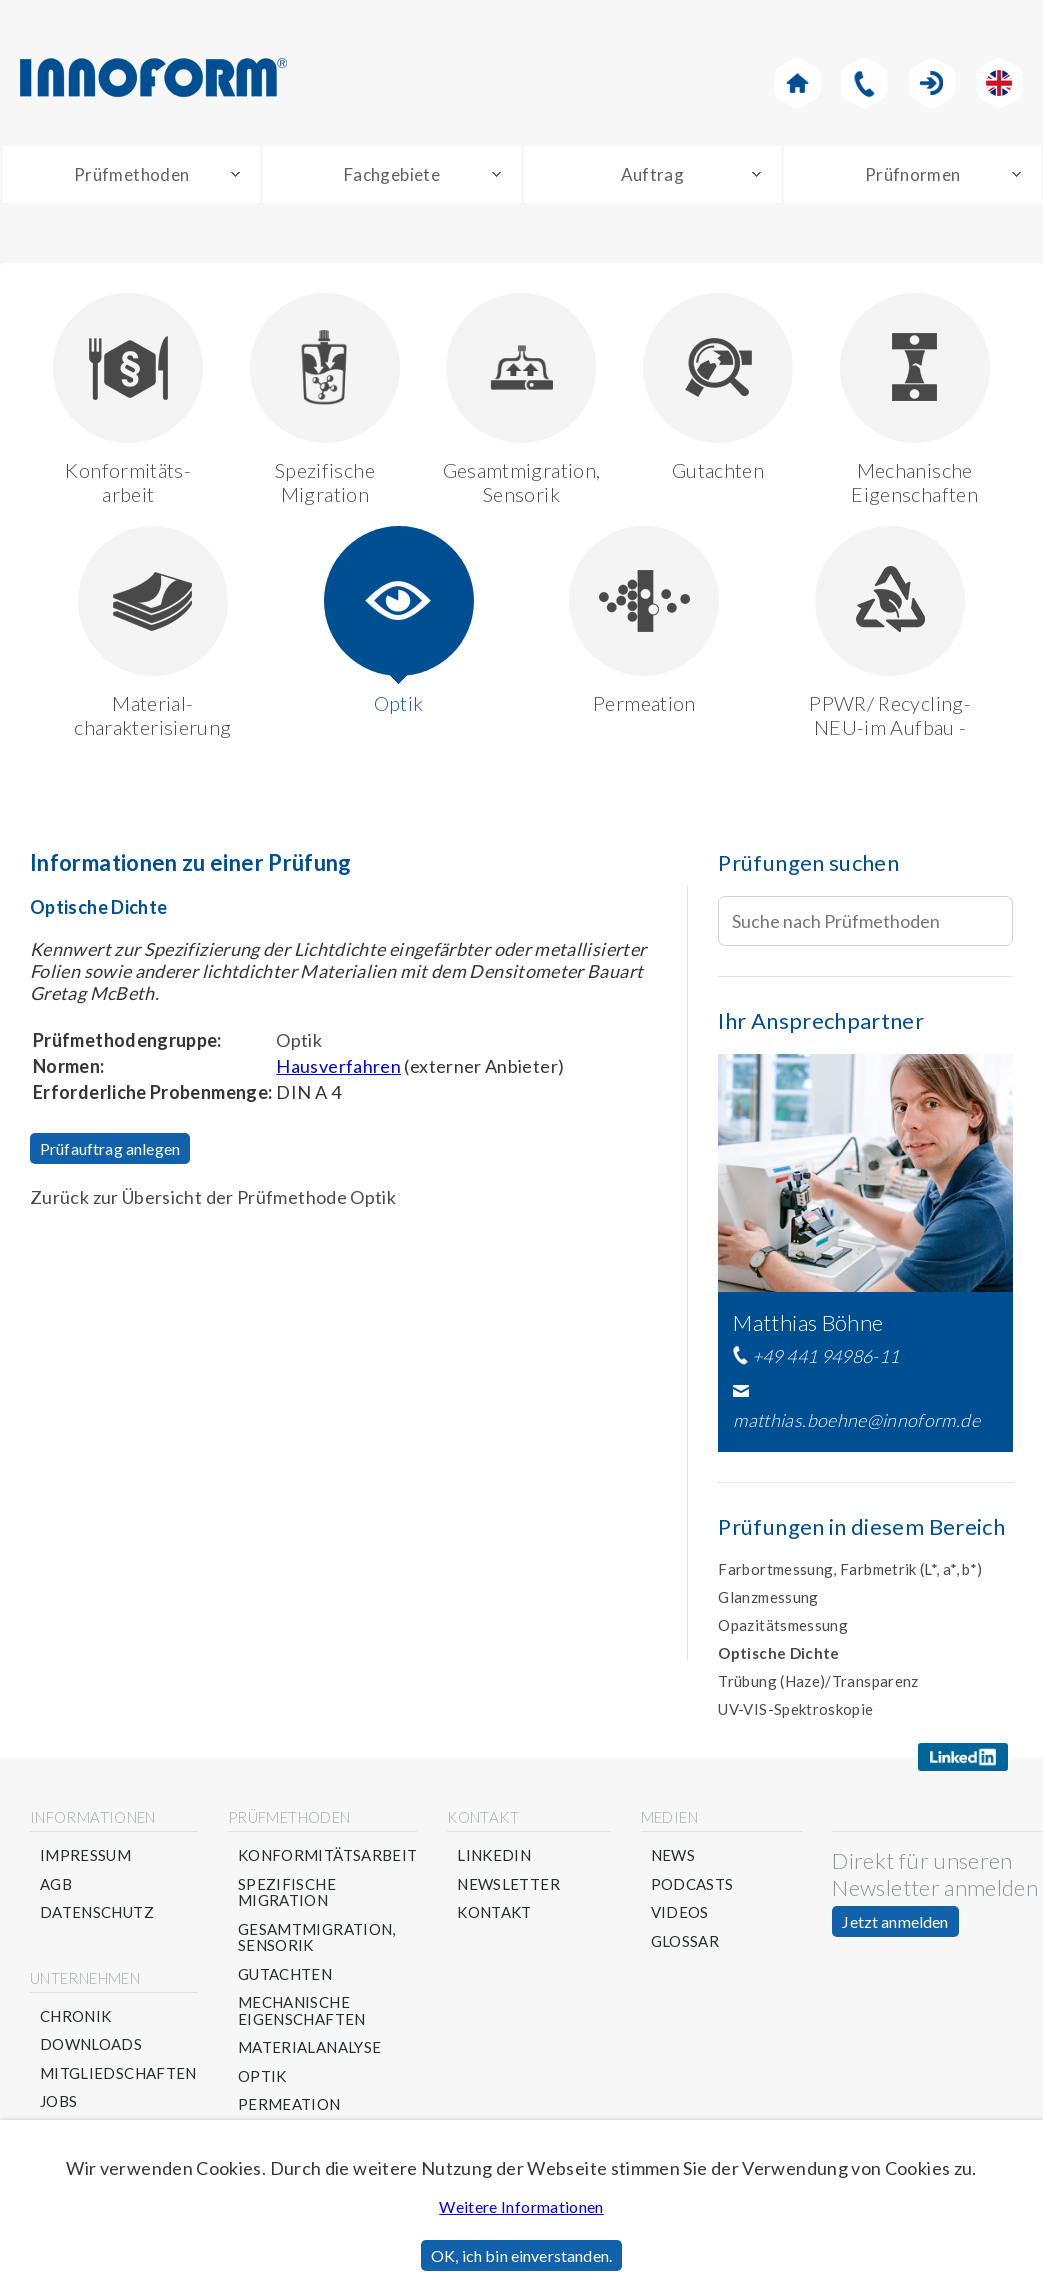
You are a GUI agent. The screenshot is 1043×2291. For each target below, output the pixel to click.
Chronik (76, 2020)
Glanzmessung (768, 1601)
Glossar (685, 1945)
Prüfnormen (913, 176)
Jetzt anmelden (895, 1925)
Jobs (58, 2105)
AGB (56, 1888)
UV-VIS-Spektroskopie (795, 1713)
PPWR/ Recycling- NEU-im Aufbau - (890, 636)
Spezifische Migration (325, 403)
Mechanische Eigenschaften (915, 403)
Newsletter (509, 1888)
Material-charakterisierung (152, 636)
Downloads (91, 2048)
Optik (399, 624)
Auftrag (653, 176)
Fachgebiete (392, 176)
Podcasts (692, 1888)
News (673, 1859)
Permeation (644, 624)
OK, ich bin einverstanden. (521, 2255)
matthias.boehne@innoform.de (856, 1425)
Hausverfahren (338, 1070)
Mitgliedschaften (118, 2077)
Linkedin (495, 1859)
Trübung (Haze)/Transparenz (818, 1685)
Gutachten (718, 391)
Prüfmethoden (131, 176)
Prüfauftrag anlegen (110, 1152)
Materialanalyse (309, 2051)
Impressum (85, 1859)
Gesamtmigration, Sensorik (522, 403)
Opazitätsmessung (783, 1629)
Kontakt (495, 1916)
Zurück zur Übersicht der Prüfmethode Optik (213, 1201)
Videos (680, 1916)
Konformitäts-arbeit (128, 403)
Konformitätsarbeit (327, 1859)
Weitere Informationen (521, 2206)
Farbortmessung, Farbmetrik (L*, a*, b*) (850, 1573)
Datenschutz (97, 1916)
